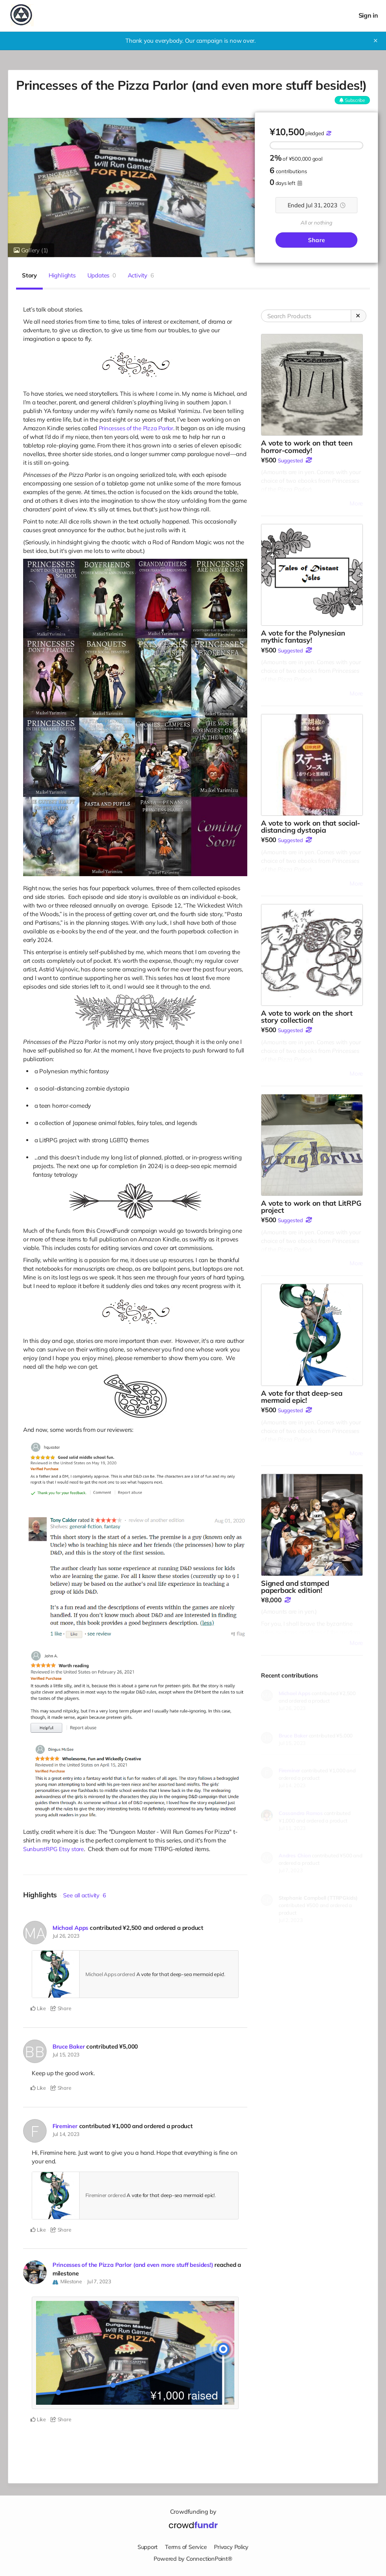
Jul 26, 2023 (66, 1936)
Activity (141, 275)
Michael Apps (71, 1927)
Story (29, 275)
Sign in (368, 15)
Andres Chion (295, 1855)
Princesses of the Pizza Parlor (137, 428)
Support (146, 2546)
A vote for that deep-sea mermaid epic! (180, 1974)
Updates (101, 275)
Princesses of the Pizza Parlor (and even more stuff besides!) (135, 2264)
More (356, 503)
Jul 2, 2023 (291, 1920)
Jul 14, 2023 (66, 2133)
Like (38, 2008)
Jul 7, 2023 (99, 2281)
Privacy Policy (232, 2546)
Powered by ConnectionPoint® (193, 2558)
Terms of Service (185, 2546)
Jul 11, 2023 (292, 1828)
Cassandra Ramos (301, 1813)
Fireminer (65, 2125)
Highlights (62, 275)
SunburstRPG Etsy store (54, 1849)
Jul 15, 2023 (66, 2054)
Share (316, 240)
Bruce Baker (69, 2046)
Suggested (290, 460)
